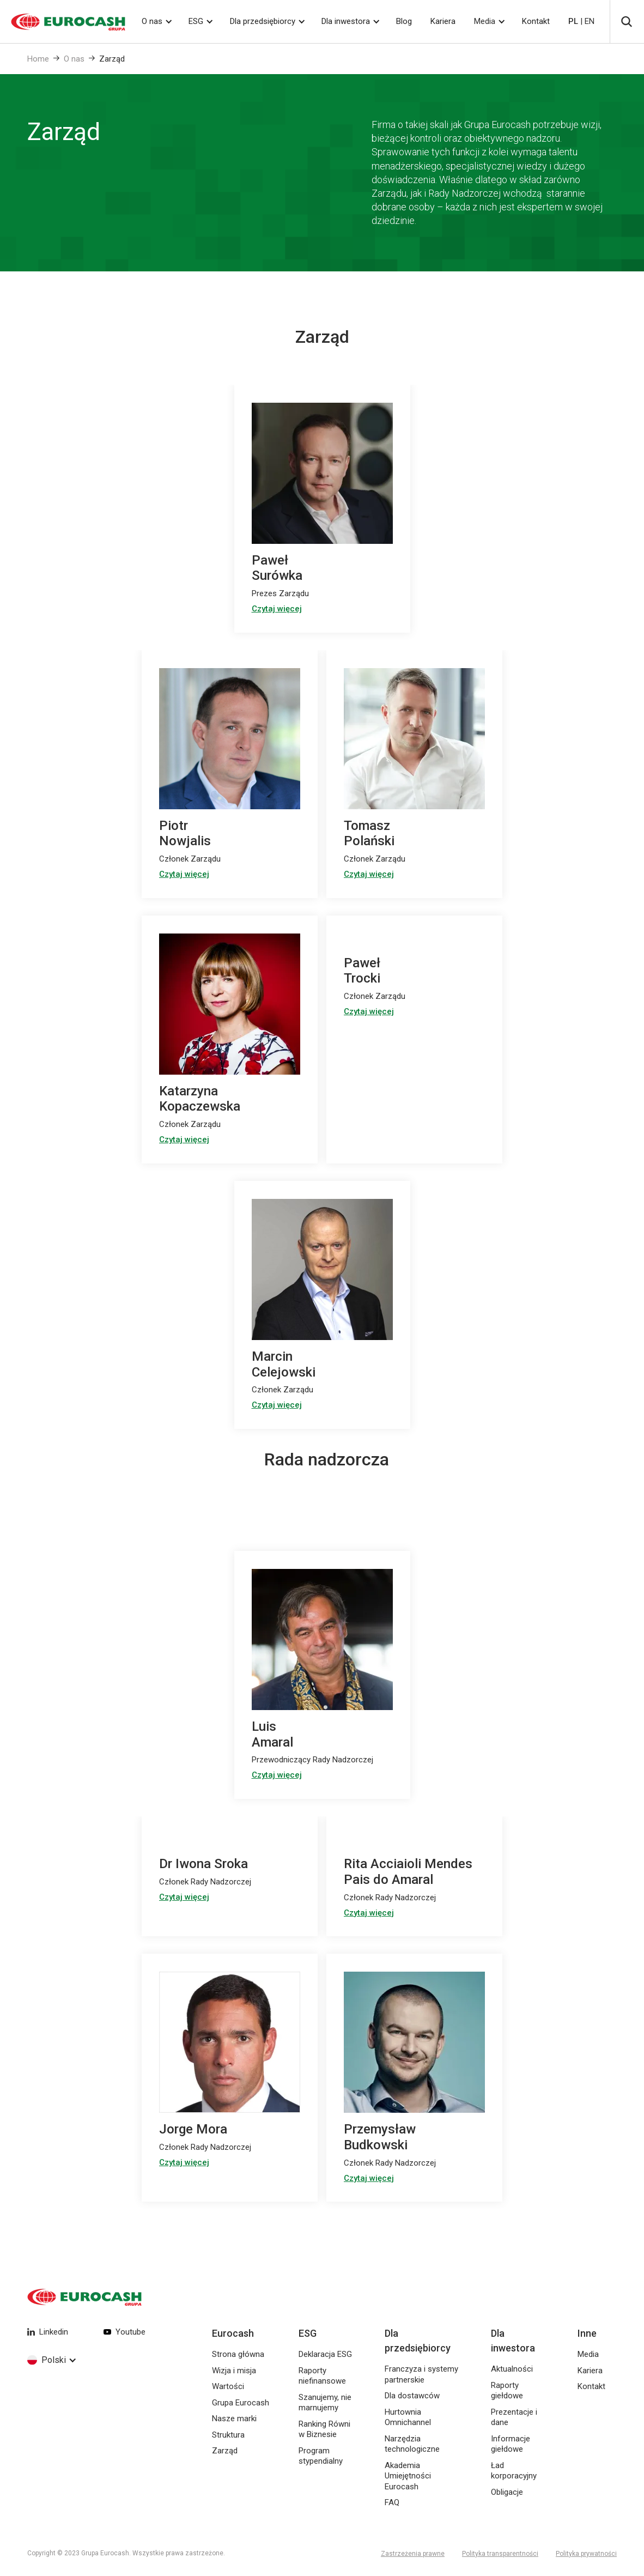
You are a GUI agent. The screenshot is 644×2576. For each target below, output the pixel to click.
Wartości (228, 2386)
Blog (404, 21)
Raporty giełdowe (507, 2390)
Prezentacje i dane (514, 2417)
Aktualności (512, 2369)
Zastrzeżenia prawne (413, 2553)
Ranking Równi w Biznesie (324, 2429)
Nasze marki (234, 2418)
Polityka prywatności (586, 2553)
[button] (156, 21)
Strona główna (238, 2354)
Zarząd (112, 59)
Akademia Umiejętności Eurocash (408, 2476)
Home (38, 59)
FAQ (392, 2502)
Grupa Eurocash (240, 2403)
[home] (62, 22)
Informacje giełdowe (510, 2444)
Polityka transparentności (500, 2553)
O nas (74, 59)
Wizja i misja (234, 2370)
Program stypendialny (321, 2456)
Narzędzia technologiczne (412, 2444)
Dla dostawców (412, 2396)
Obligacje (507, 2492)
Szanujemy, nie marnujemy (325, 2402)
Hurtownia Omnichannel (408, 2417)
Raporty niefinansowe (322, 2376)
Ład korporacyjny (514, 2470)
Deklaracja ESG (325, 2354)
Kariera (442, 21)
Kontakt (536, 21)
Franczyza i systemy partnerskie (421, 2374)
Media (484, 21)
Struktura (228, 2435)
